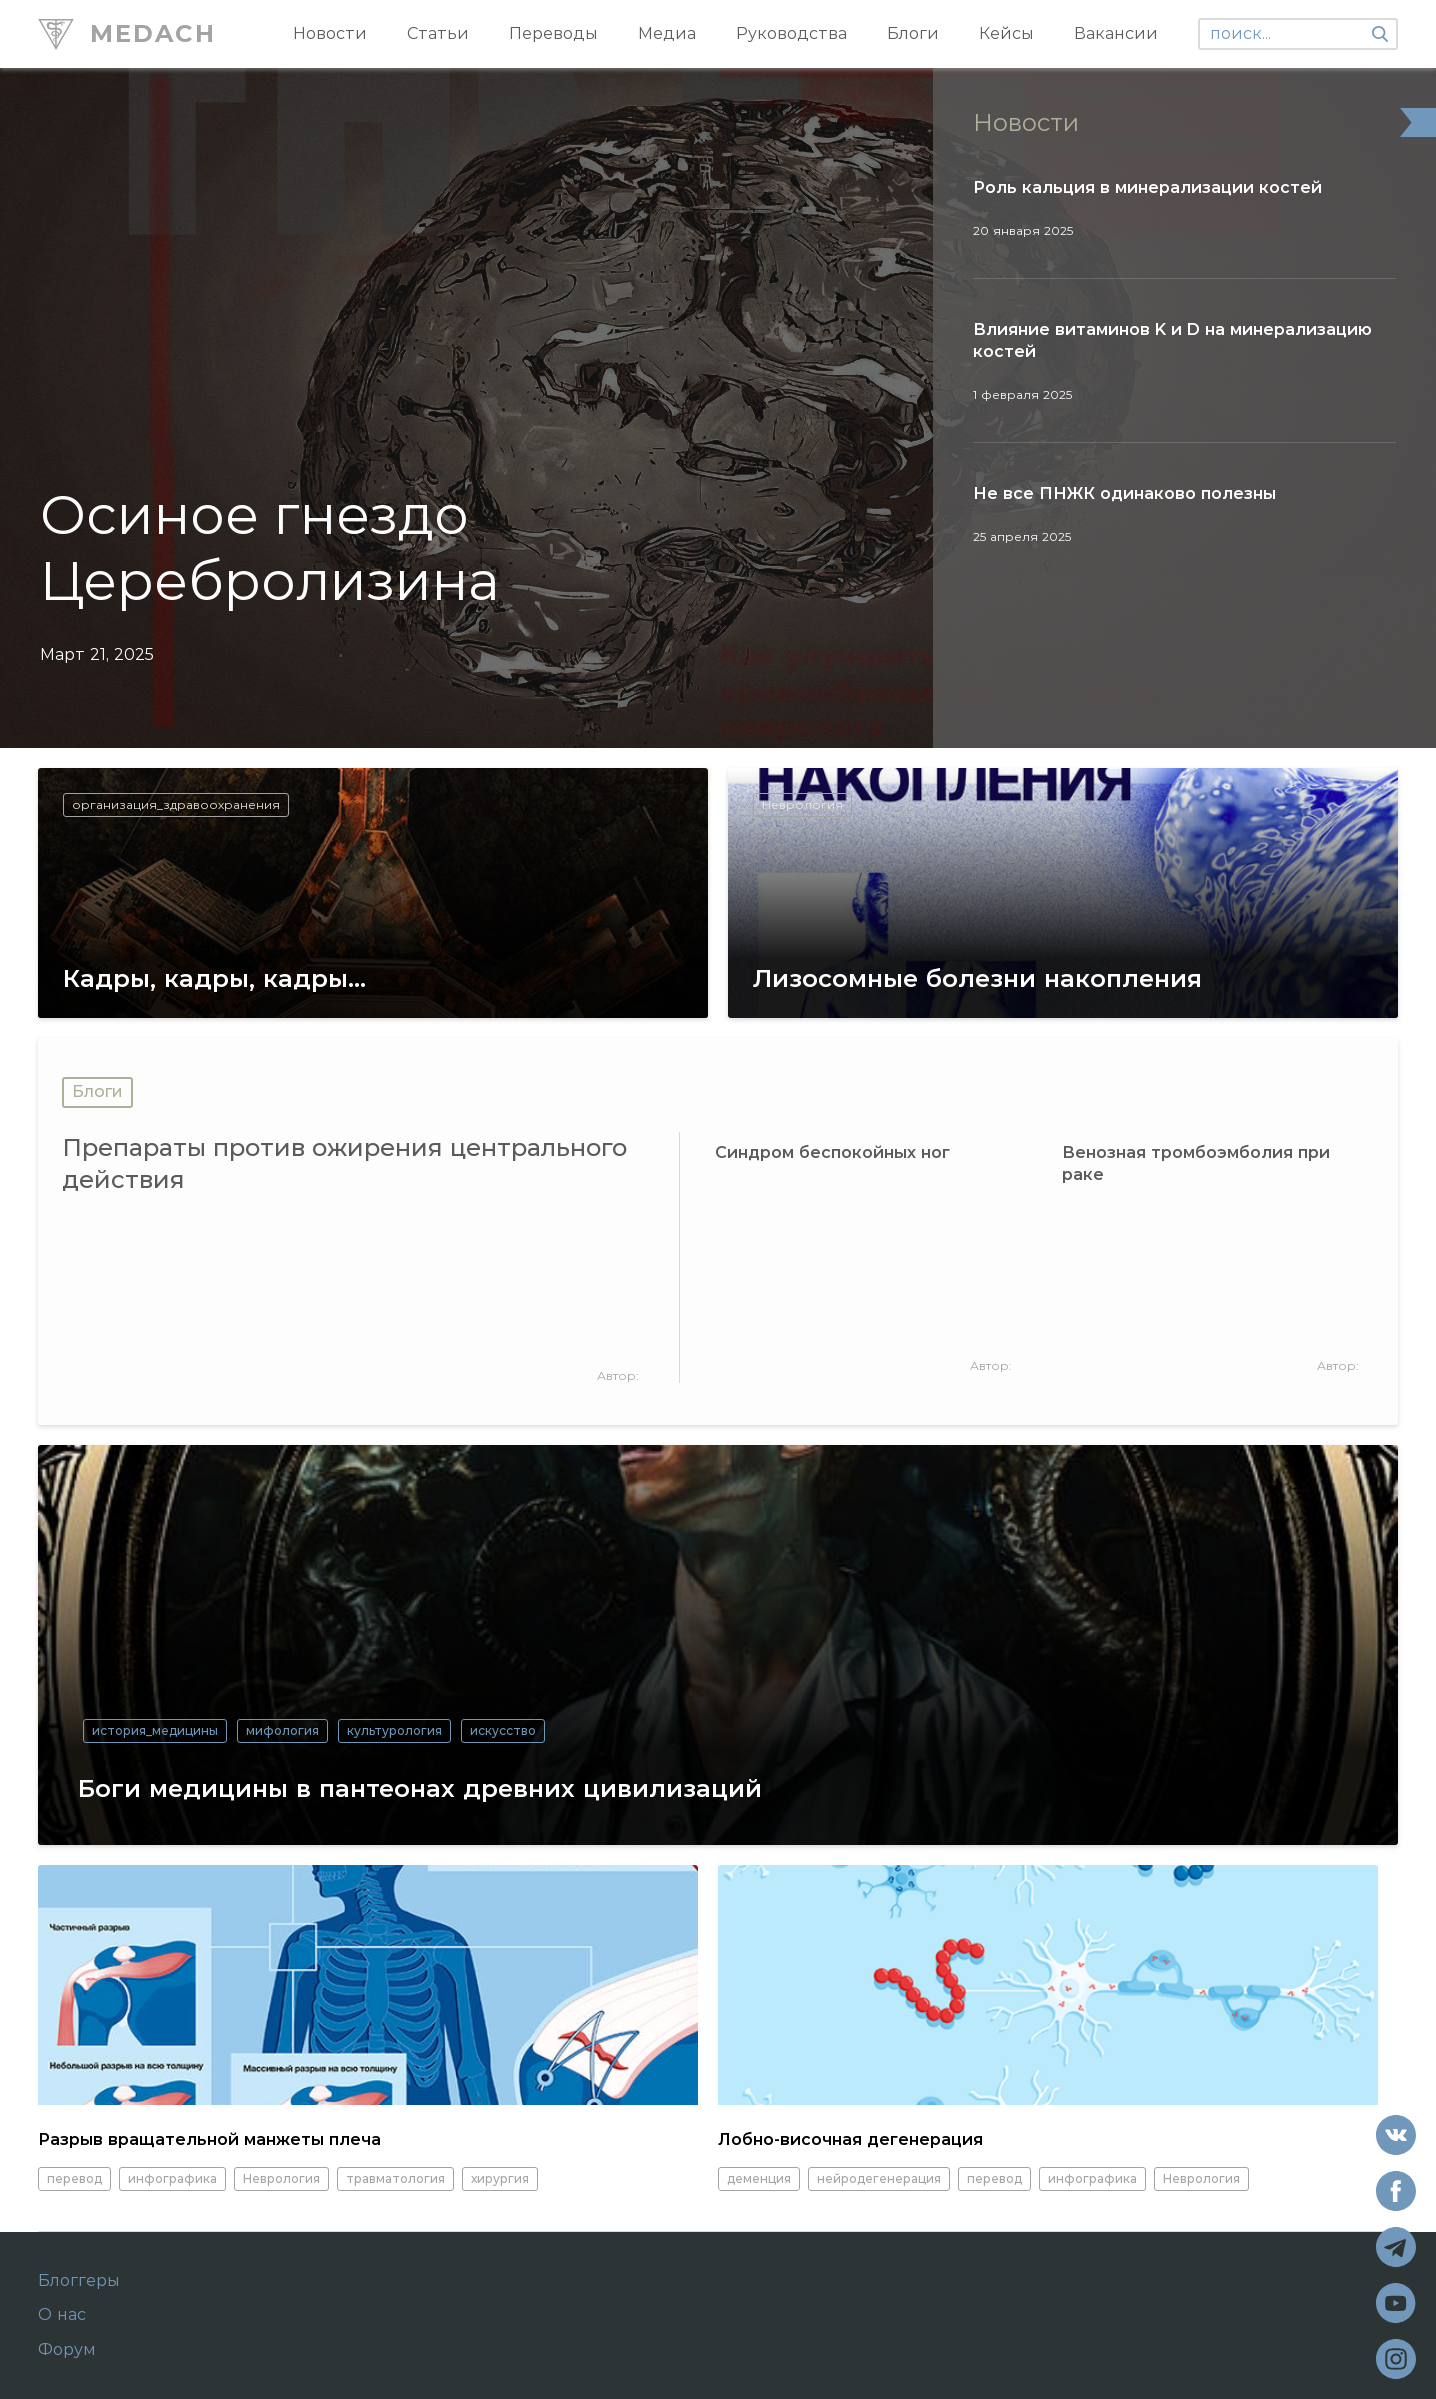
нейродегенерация (879, 2178)
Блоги (913, 33)
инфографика (172, 2178)
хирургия (500, 2178)
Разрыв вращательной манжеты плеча (209, 2139)
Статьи (438, 33)
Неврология (281, 2178)
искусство (503, 1730)
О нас (62, 2315)
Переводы (553, 33)
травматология (395, 2178)
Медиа (667, 33)
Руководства (791, 33)
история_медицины (155, 1730)
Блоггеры (79, 2281)
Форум (67, 2350)
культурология (394, 1730)
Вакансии (1116, 33)
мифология (282, 1730)
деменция (759, 2178)
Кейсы (1006, 33)
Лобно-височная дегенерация (850, 2139)
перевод (74, 2178)
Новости (330, 33)
